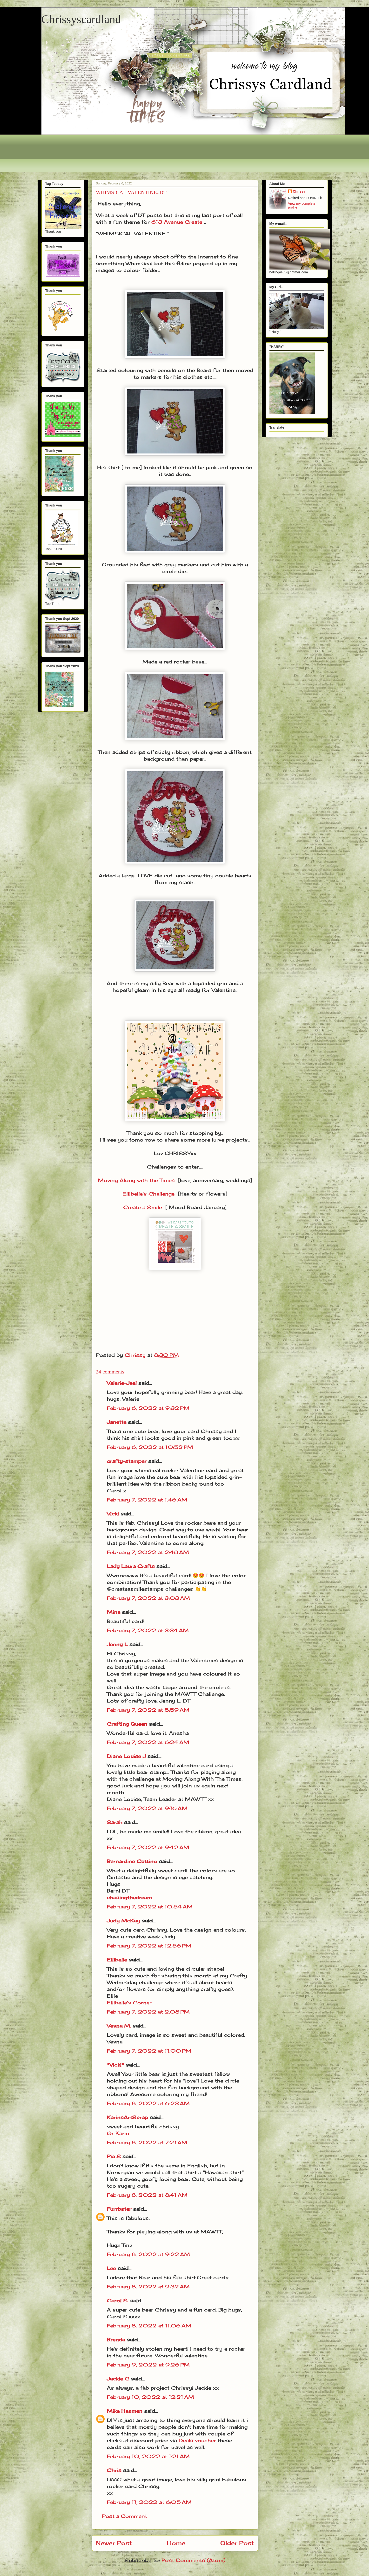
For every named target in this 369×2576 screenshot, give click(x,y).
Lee (111, 2268)
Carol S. (117, 2301)
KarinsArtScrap (127, 2117)
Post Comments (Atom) (193, 2560)
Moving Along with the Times (136, 1180)
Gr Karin (118, 2133)
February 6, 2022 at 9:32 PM (148, 1408)
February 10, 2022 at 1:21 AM (148, 2456)
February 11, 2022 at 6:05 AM (149, 2502)
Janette (116, 1422)
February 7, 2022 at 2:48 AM (148, 1552)
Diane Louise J (126, 1756)
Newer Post (114, 2543)
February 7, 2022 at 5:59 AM (148, 1710)
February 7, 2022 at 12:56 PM (149, 1946)
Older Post (237, 2543)
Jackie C (118, 2379)
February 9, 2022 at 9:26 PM (148, 2365)
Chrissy (299, 191)
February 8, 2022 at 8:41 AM (147, 2195)
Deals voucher (198, 2440)
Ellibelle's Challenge (148, 1194)
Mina (113, 1612)
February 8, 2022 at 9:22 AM (148, 2254)
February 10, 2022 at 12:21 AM (150, 2397)
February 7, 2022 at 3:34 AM (148, 1630)
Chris (114, 2470)
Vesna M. (119, 2026)
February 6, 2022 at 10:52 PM (150, 1447)
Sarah (114, 1822)
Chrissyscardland (81, 19)
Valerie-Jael (122, 1383)
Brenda (116, 2340)
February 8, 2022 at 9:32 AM (148, 2287)
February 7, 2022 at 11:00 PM (149, 2051)
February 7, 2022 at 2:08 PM (148, 2012)
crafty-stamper (127, 1461)
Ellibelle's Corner (129, 2003)
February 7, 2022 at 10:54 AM (150, 1907)
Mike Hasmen (124, 2411)
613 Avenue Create (176, 222)
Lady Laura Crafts (131, 1566)
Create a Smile (142, 1207)
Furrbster (119, 2209)
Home (176, 2543)
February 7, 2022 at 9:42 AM (148, 1847)
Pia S (114, 2156)
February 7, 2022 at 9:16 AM (147, 1808)
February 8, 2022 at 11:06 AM (149, 2326)
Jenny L (117, 1644)
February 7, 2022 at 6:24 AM (148, 1742)
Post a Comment (124, 2516)
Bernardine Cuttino (132, 1861)
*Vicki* (115, 2065)
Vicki (113, 1514)
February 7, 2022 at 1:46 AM (147, 1500)
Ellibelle (117, 1960)
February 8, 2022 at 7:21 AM (147, 2142)
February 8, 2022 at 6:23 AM (148, 2103)
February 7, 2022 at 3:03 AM (148, 1598)
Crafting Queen (127, 1724)
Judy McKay (123, 1921)
